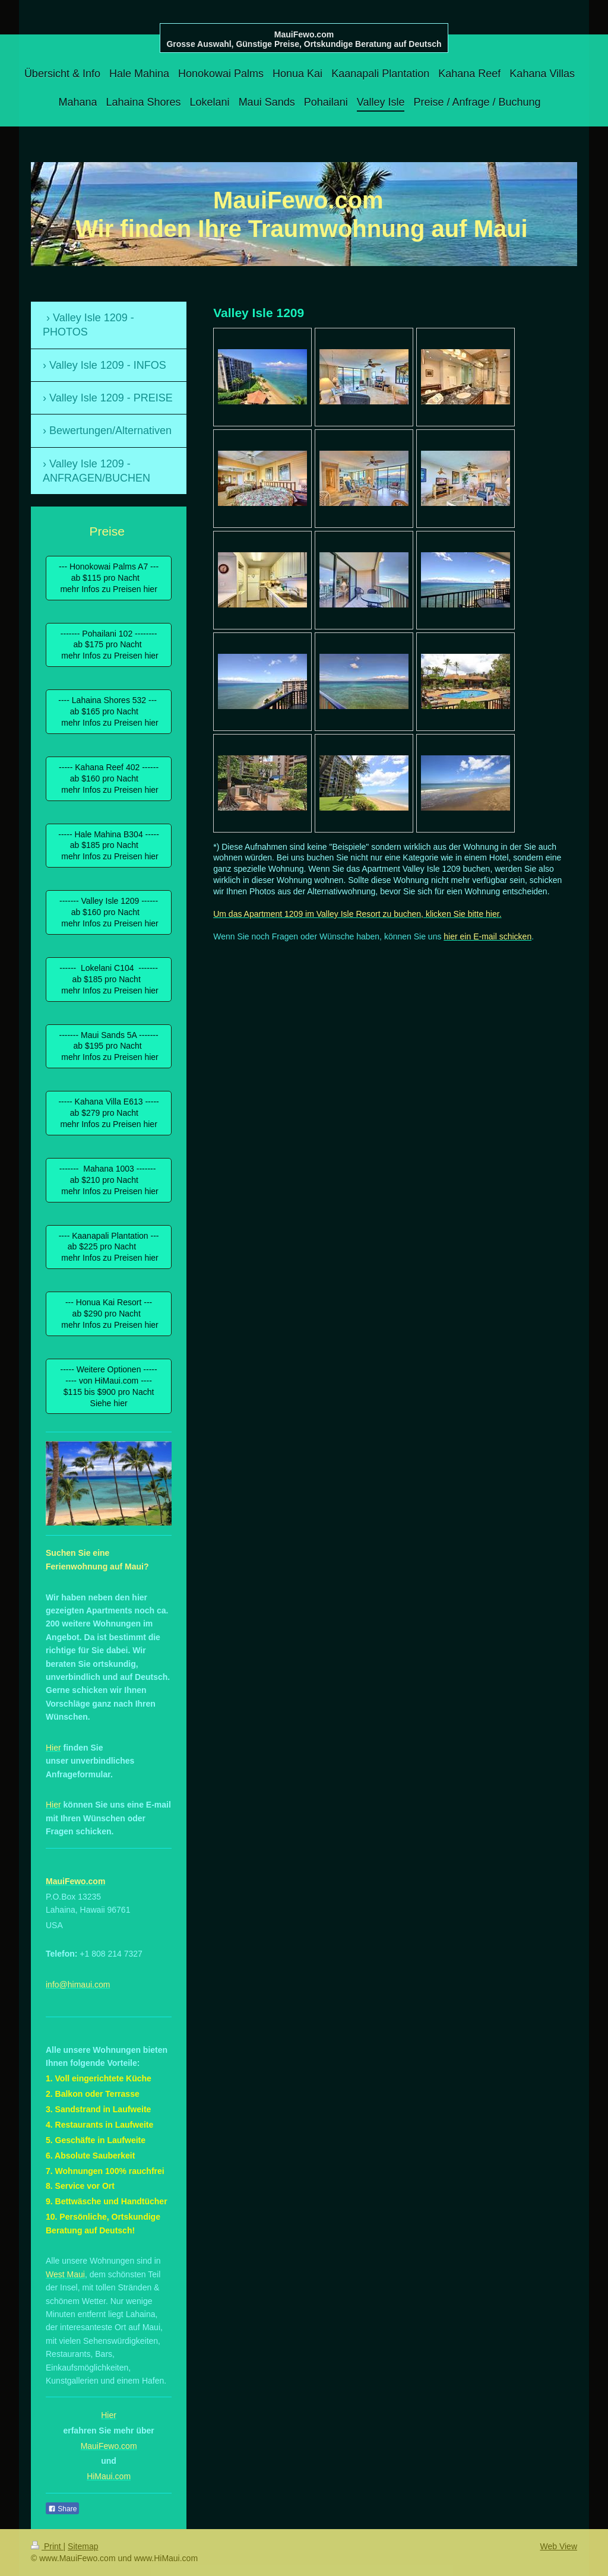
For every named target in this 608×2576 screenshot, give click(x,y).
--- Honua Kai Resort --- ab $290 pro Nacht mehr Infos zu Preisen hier (108, 1314)
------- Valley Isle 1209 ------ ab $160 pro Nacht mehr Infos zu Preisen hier (108, 912)
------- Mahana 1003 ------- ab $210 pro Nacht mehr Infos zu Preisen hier (108, 1180)
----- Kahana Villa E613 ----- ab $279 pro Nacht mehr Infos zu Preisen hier (108, 1113)
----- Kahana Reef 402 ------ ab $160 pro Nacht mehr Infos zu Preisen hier (109, 778)
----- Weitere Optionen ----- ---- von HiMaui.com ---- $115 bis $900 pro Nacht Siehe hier (109, 1386)
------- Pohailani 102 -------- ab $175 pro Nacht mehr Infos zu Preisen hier (108, 645)
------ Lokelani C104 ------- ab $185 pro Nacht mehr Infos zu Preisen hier (108, 979)
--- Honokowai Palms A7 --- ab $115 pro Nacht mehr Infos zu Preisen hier (109, 578)
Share (62, 2509)
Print (47, 2546)
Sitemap (83, 2546)
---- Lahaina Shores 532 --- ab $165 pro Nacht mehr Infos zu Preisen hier (108, 711)
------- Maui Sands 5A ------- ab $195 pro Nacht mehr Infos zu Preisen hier (108, 1046)
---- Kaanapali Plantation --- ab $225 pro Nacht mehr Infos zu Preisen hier (109, 1247)
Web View (558, 2546)
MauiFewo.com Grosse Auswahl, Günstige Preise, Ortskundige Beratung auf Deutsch (303, 39)
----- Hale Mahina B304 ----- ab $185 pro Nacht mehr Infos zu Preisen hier (108, 846)
